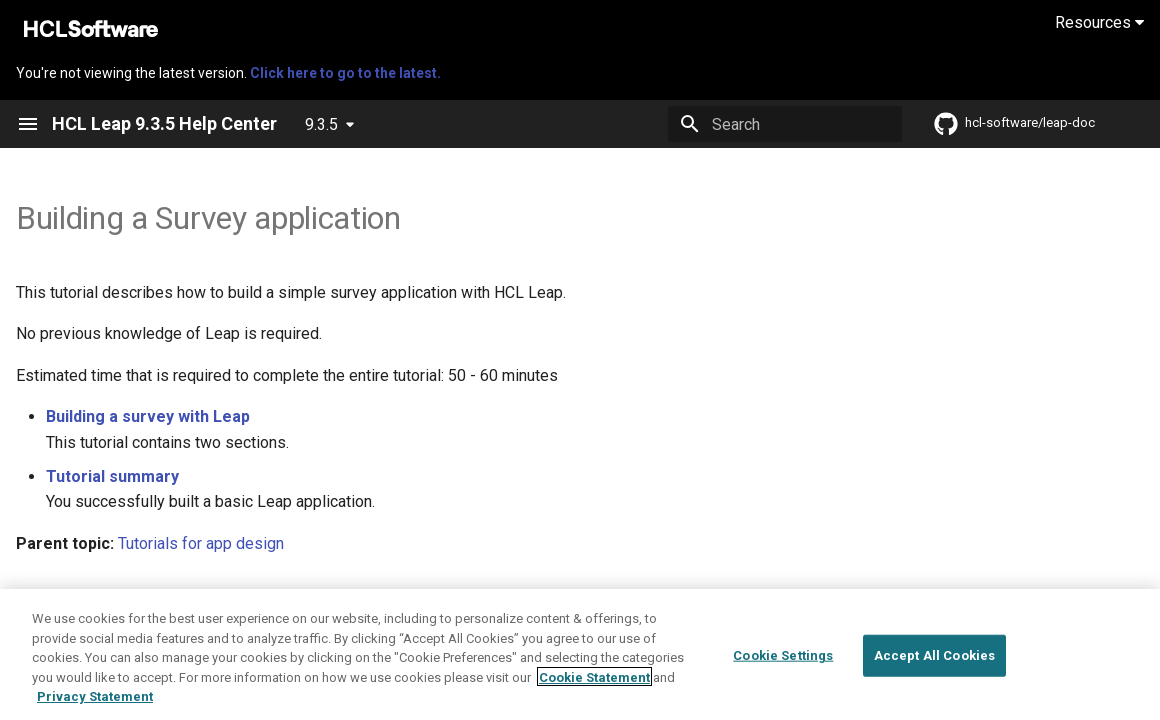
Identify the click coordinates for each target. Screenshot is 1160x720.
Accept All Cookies (934, 664)
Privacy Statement (95, 705)
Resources (1099, 22)
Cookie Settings (783, 664)
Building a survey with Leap (148, 416)
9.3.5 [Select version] (321, 124)
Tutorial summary (112, 476)
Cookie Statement (594, 685)
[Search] (785, 124)
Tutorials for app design (201, 543)
